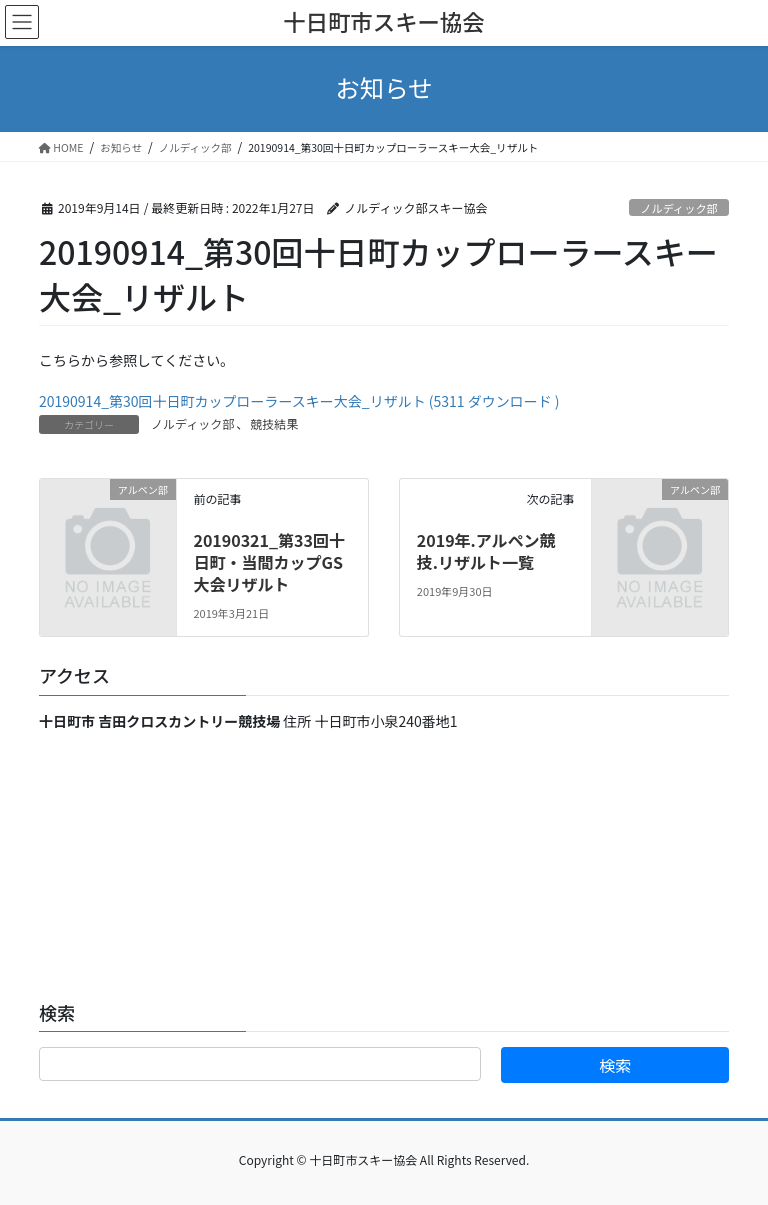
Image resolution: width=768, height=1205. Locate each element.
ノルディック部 (679, 208)
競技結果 (274, 423)
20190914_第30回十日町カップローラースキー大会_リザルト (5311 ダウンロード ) (299, 401)
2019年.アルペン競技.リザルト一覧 (486, 551)
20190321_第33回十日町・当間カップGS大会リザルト (268, 562)
